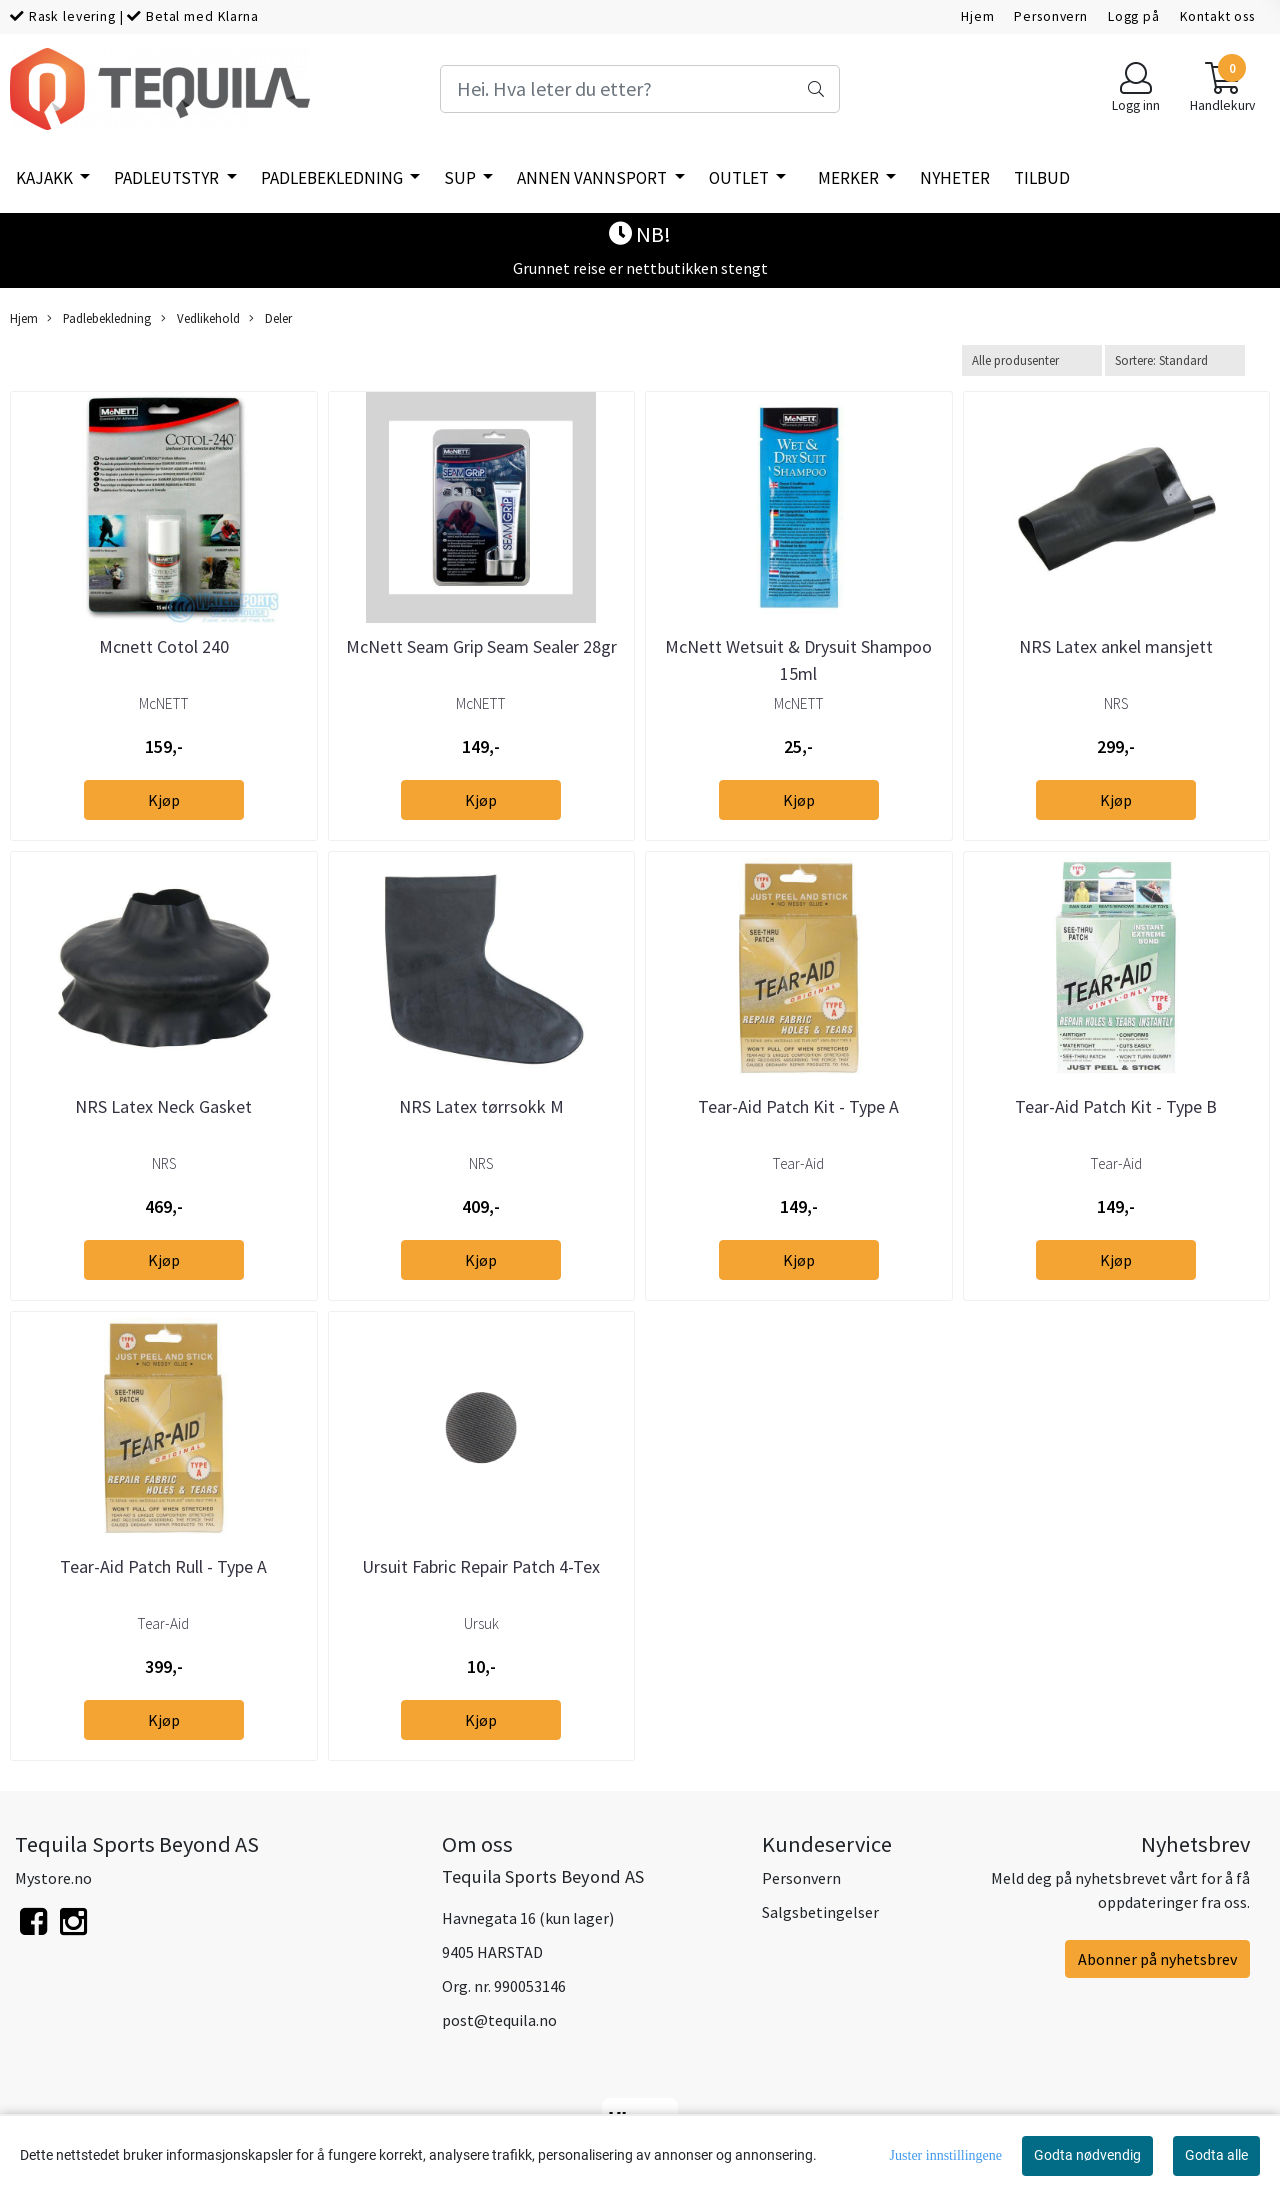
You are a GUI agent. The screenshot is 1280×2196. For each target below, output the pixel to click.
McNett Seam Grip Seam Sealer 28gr (481, 646)
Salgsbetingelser (820, 1912)
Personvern (1051, 16)
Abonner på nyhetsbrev (1157, 1959)
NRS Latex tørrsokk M (481, 1106)
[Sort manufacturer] (1032, 360)
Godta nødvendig (1087, 2155)
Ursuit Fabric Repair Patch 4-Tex (481, 1566)
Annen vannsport (593, 178)
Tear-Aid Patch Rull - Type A (163, 1566)
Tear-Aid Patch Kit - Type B (1116, 1106)
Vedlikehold (200, 318)
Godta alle (1216, 2155)
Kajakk (46, 178)
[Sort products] (1175, 360)
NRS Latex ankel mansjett (1116, 646)
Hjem (977, 16)
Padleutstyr (168, 178)
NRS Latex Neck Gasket (163, 1106)
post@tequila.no (499, 2020)
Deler (270, 318)
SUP (461, 178)
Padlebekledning (333, 178)
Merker (850, 178)
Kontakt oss (1217, 16)
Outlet (740, 178)
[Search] (640, 89)
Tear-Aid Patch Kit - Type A (798, 1106)
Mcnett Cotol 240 (164, 646)
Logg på (1134, 16)
